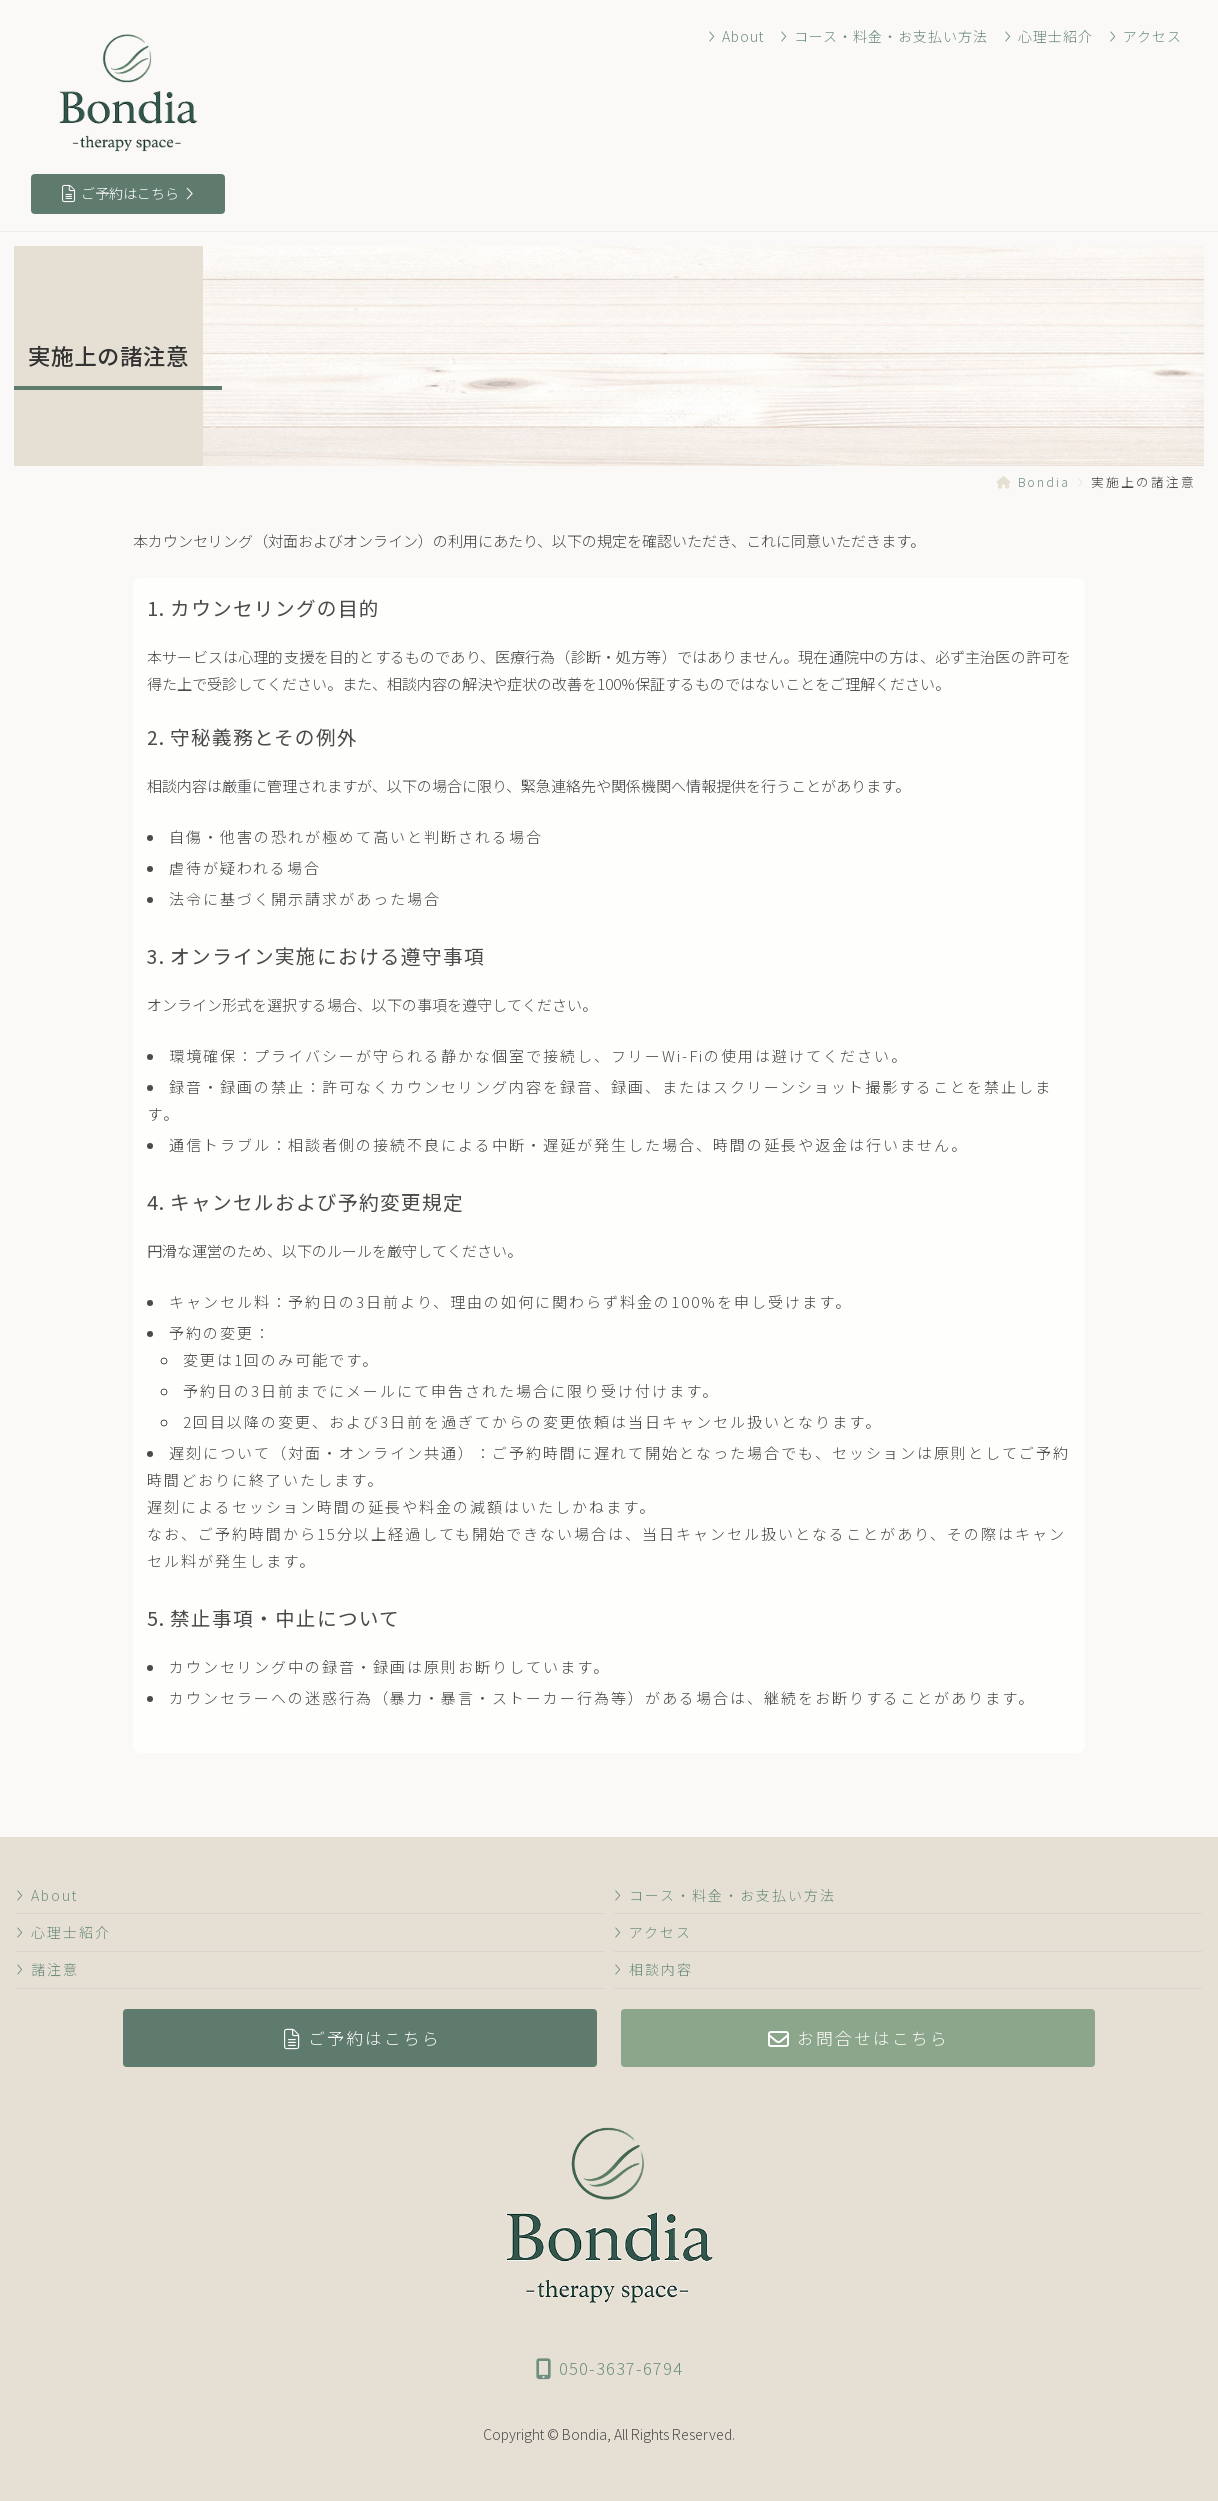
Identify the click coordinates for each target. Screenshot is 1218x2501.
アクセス (1145, 36)
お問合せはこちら (858, 2038)
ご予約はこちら (128, 193)
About (736, 36)
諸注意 (47, 1969)
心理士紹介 (1048, 36)
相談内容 (653, 1969)
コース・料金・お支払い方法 (884, 36)
